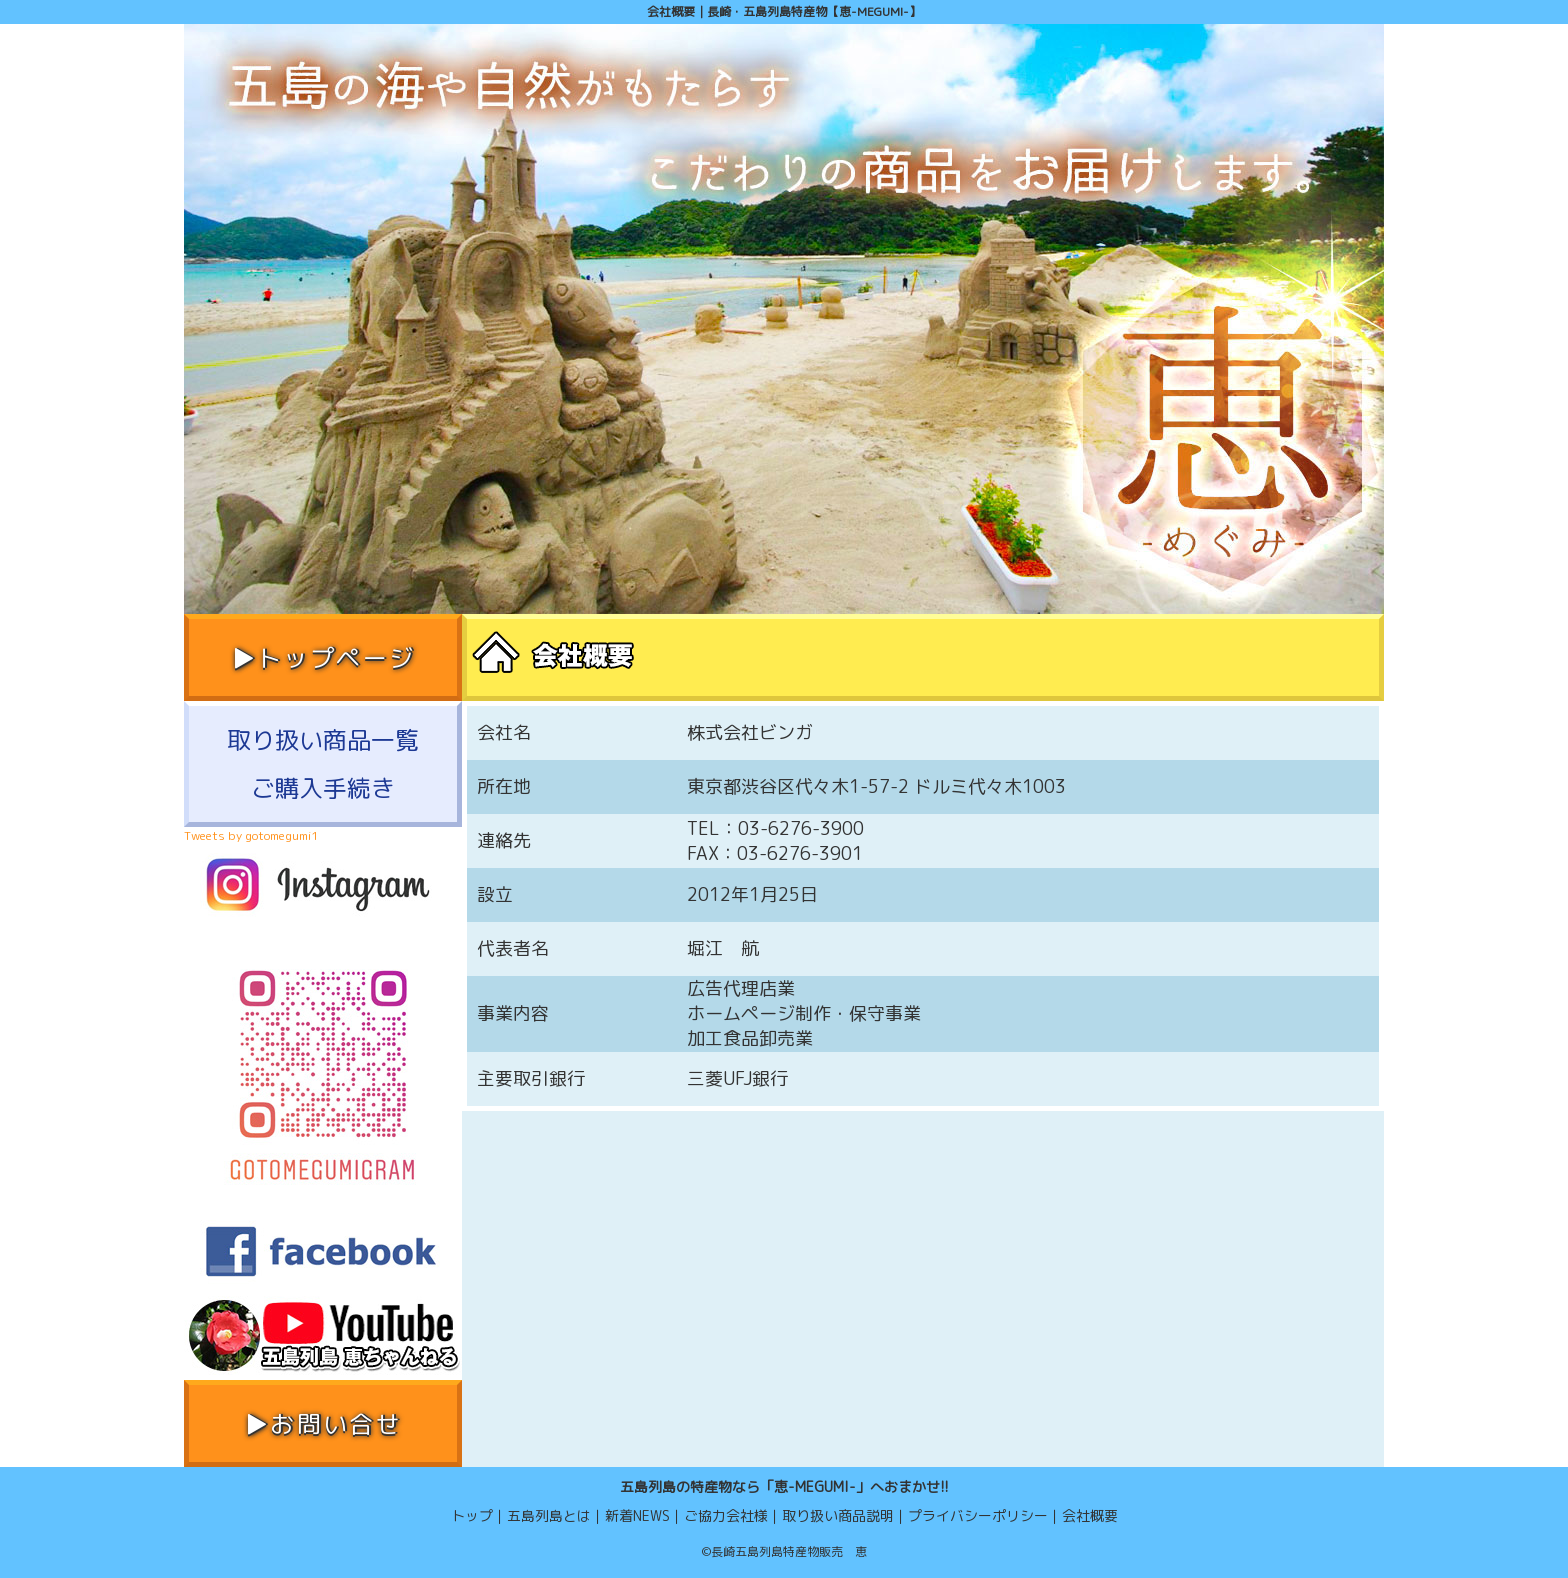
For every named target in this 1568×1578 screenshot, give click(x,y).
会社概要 (1090, 1515)
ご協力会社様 (726, 1515)
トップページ (336, 658)
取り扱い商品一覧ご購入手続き (323, 764)
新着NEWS (637, 1515)
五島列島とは (549, 1515)
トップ (472, 1515)
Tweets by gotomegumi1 (251, 835)
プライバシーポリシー (978, 1515)
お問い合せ (336, 1424)
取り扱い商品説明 (838, 1515)
